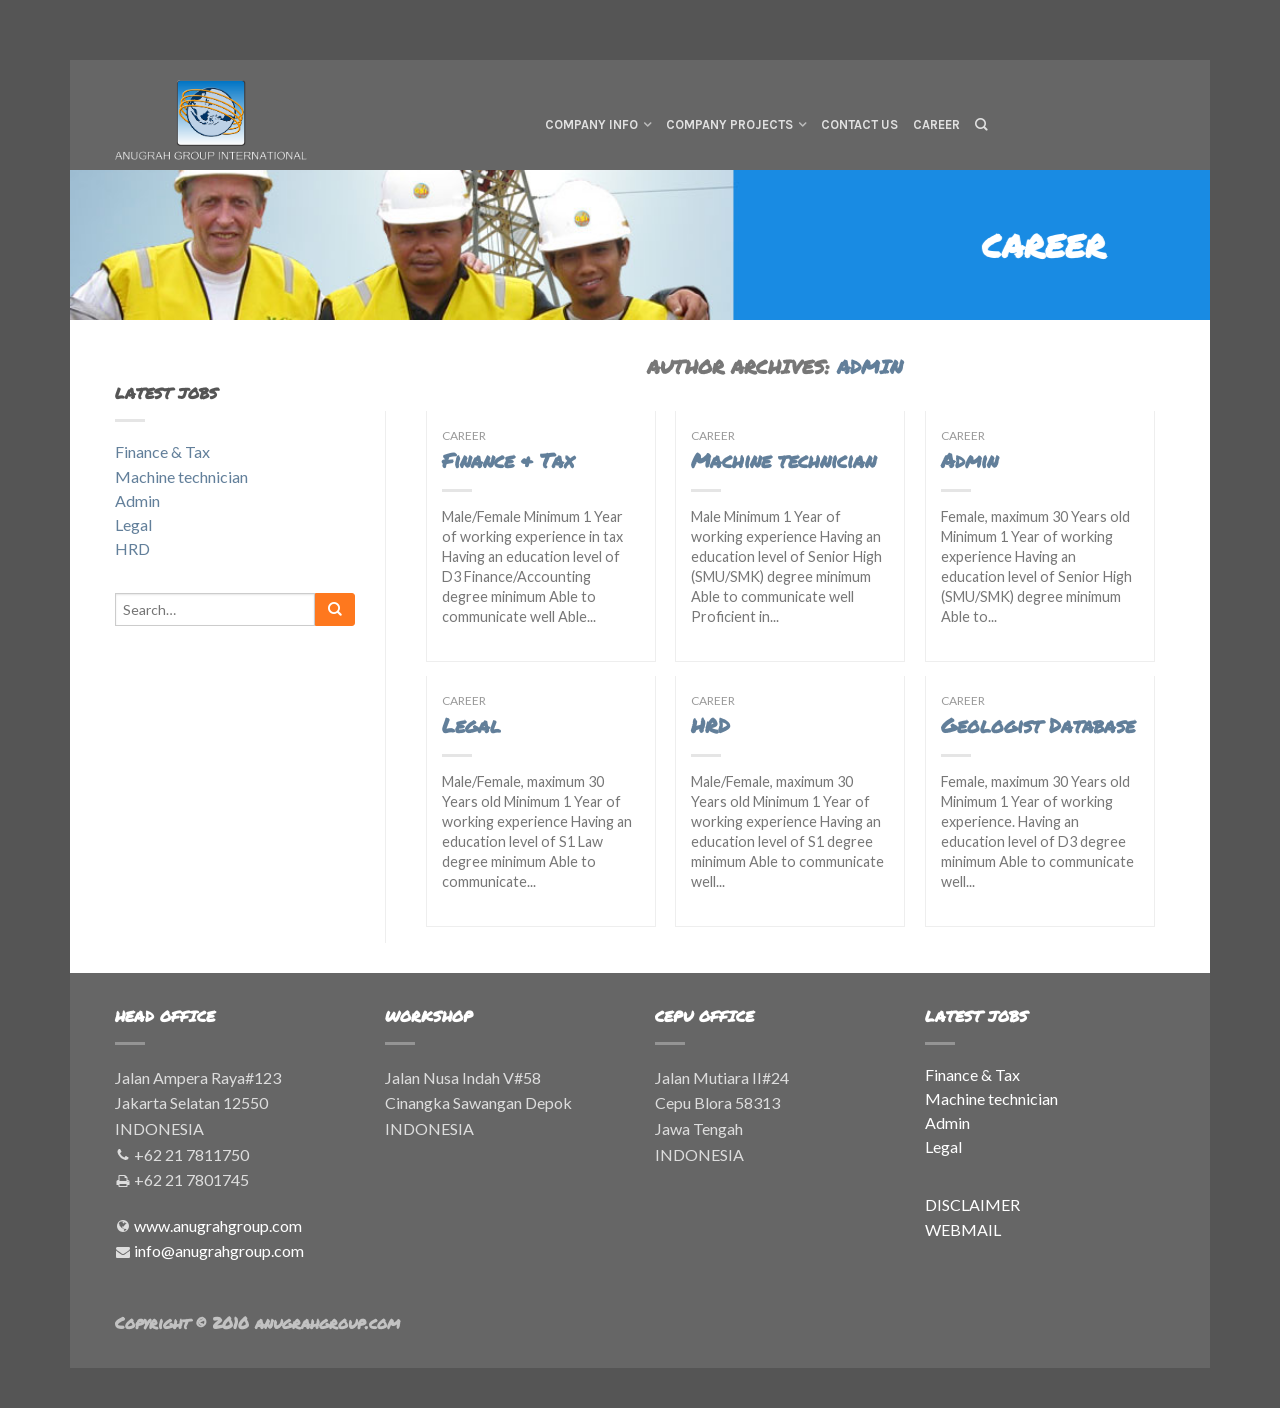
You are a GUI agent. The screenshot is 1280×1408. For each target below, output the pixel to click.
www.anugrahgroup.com (218, 1225)
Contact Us (859, 124)
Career (936, 124)
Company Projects (729, 124)
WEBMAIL (963, 1229)
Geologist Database (1038, 725)
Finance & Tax (508, 460)
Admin (969, 460)
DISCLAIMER (972, 1204)
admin (870, 366)
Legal (471, 725)
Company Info (591, 124)
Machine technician (783, 460)
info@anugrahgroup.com (219, 1250)
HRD (710, 725)
